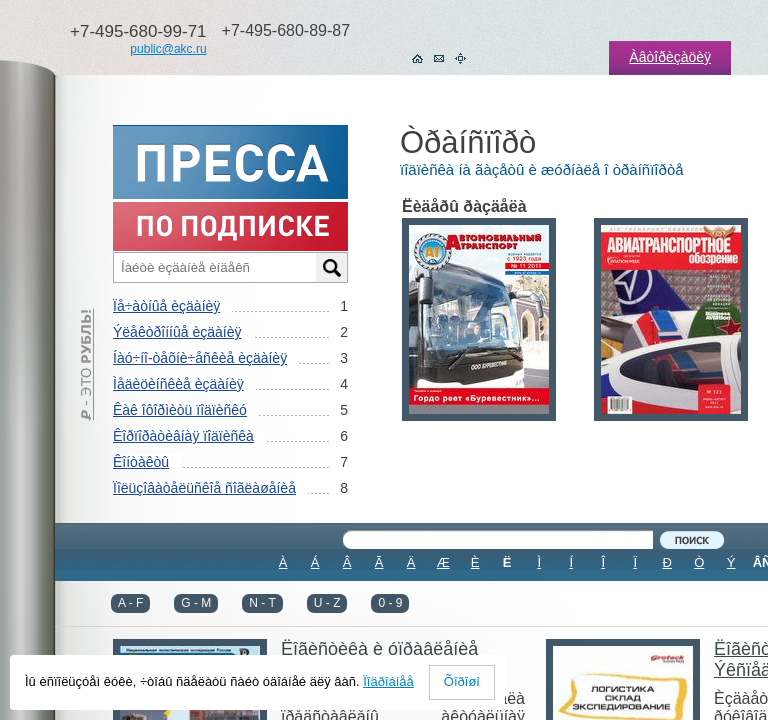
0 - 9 (390, 603)
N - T (262, 603)
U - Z (327, 603)
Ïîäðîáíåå (388, 681)
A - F (130, 603)
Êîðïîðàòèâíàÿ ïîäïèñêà (183, 436)
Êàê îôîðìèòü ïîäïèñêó (180, 410)
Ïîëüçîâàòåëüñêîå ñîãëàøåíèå (204, 488)
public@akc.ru (168, 49)
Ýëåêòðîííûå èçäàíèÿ (177, 332)
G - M (196, 603)
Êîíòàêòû (141, 462)
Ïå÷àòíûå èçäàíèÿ (166, 306)
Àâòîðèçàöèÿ (670, 57)
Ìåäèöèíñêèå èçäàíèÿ (178, 384)
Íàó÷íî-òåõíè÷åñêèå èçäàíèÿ (200, 358)
